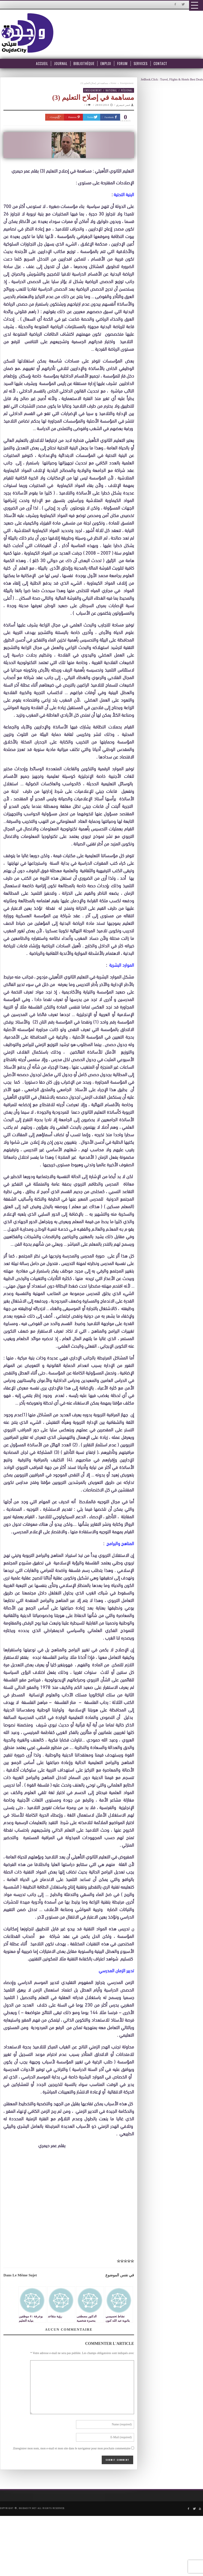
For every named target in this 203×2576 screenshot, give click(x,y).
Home (113, 83)
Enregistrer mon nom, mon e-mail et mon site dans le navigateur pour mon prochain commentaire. (72, 2448)
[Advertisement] (70, 2215)
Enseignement (126, 83)
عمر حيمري (123, 104)
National (111, 90)
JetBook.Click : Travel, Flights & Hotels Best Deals (172, 79)
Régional (127, 90)
